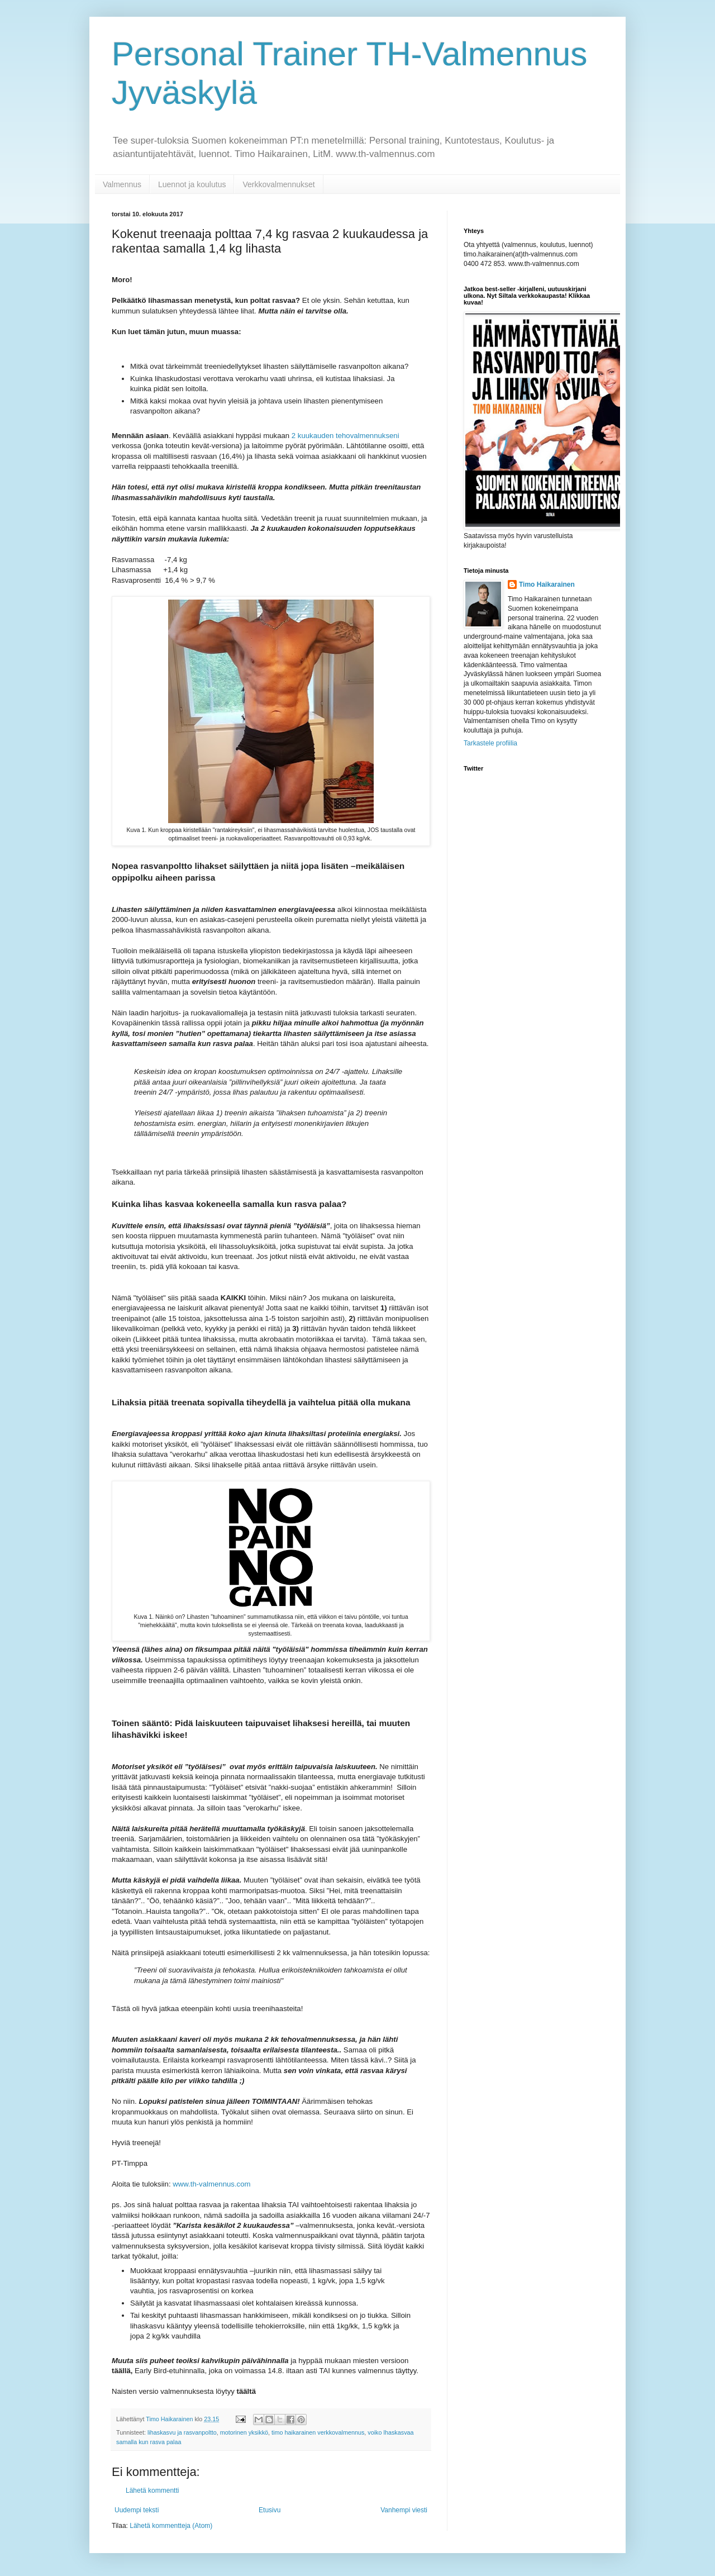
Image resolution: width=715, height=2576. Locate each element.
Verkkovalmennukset (278, 184)
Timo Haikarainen (547, 584)
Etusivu (269, 2510)
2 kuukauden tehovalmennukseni (345, 435)
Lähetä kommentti (152, 2490)
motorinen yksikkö (244, 2432)
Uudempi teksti (137, 2510)
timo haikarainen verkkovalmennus (317, 2432)
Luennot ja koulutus (192, 184)
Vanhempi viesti (403, 2510)
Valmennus (122, 184)
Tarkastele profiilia (490, 743)
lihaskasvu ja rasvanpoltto (182, 2432)
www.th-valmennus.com (211, 2184)
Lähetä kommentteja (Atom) (171, 2526)
